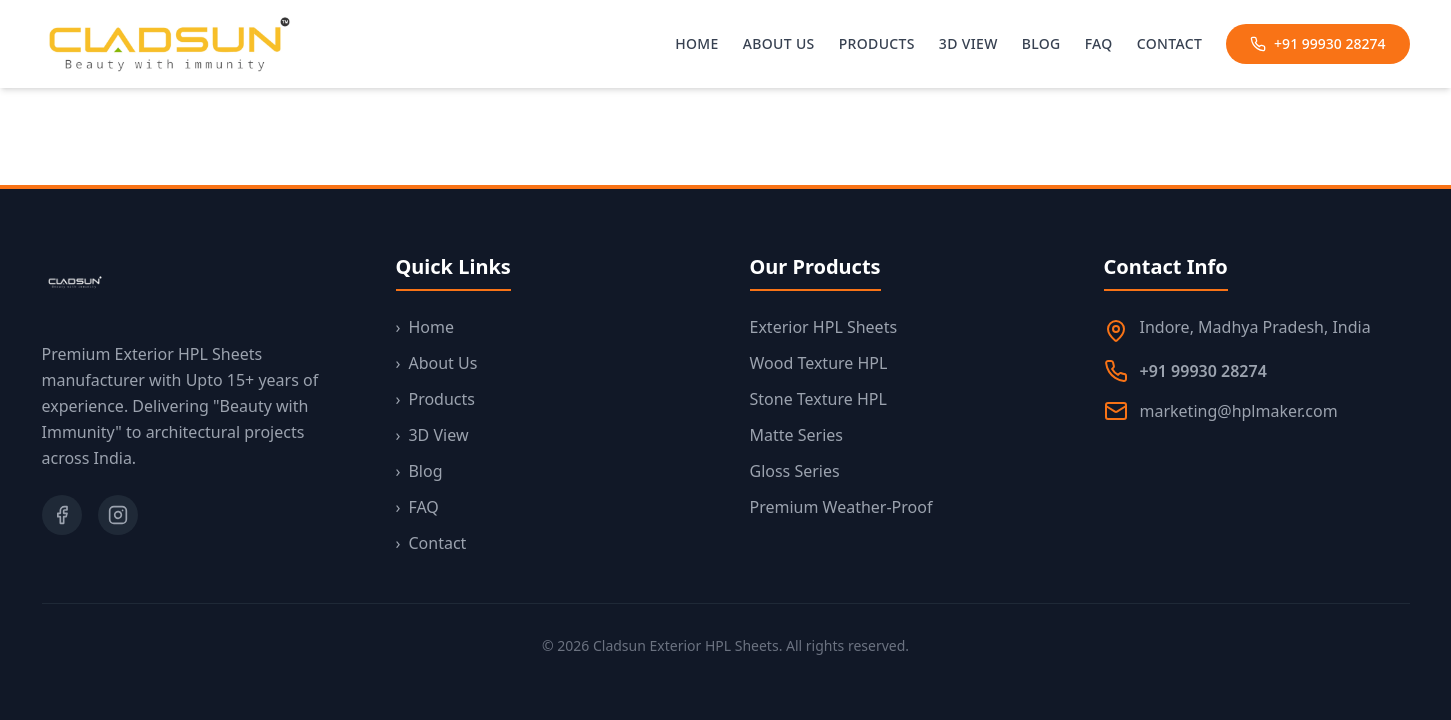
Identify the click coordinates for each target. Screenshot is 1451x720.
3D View (968, 43)
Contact (1169, 43)
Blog (1041, 43)
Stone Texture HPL (818, 399)
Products (877, 43)
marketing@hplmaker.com (1239, 411)
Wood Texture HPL (819, 363)
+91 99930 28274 (1317, 43)
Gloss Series (795, 471)
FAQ (1099, 43)
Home (697, 43)
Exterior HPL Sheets (824, 327)
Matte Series (796, 435)
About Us (779, 43)
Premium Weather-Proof (841, 507)
